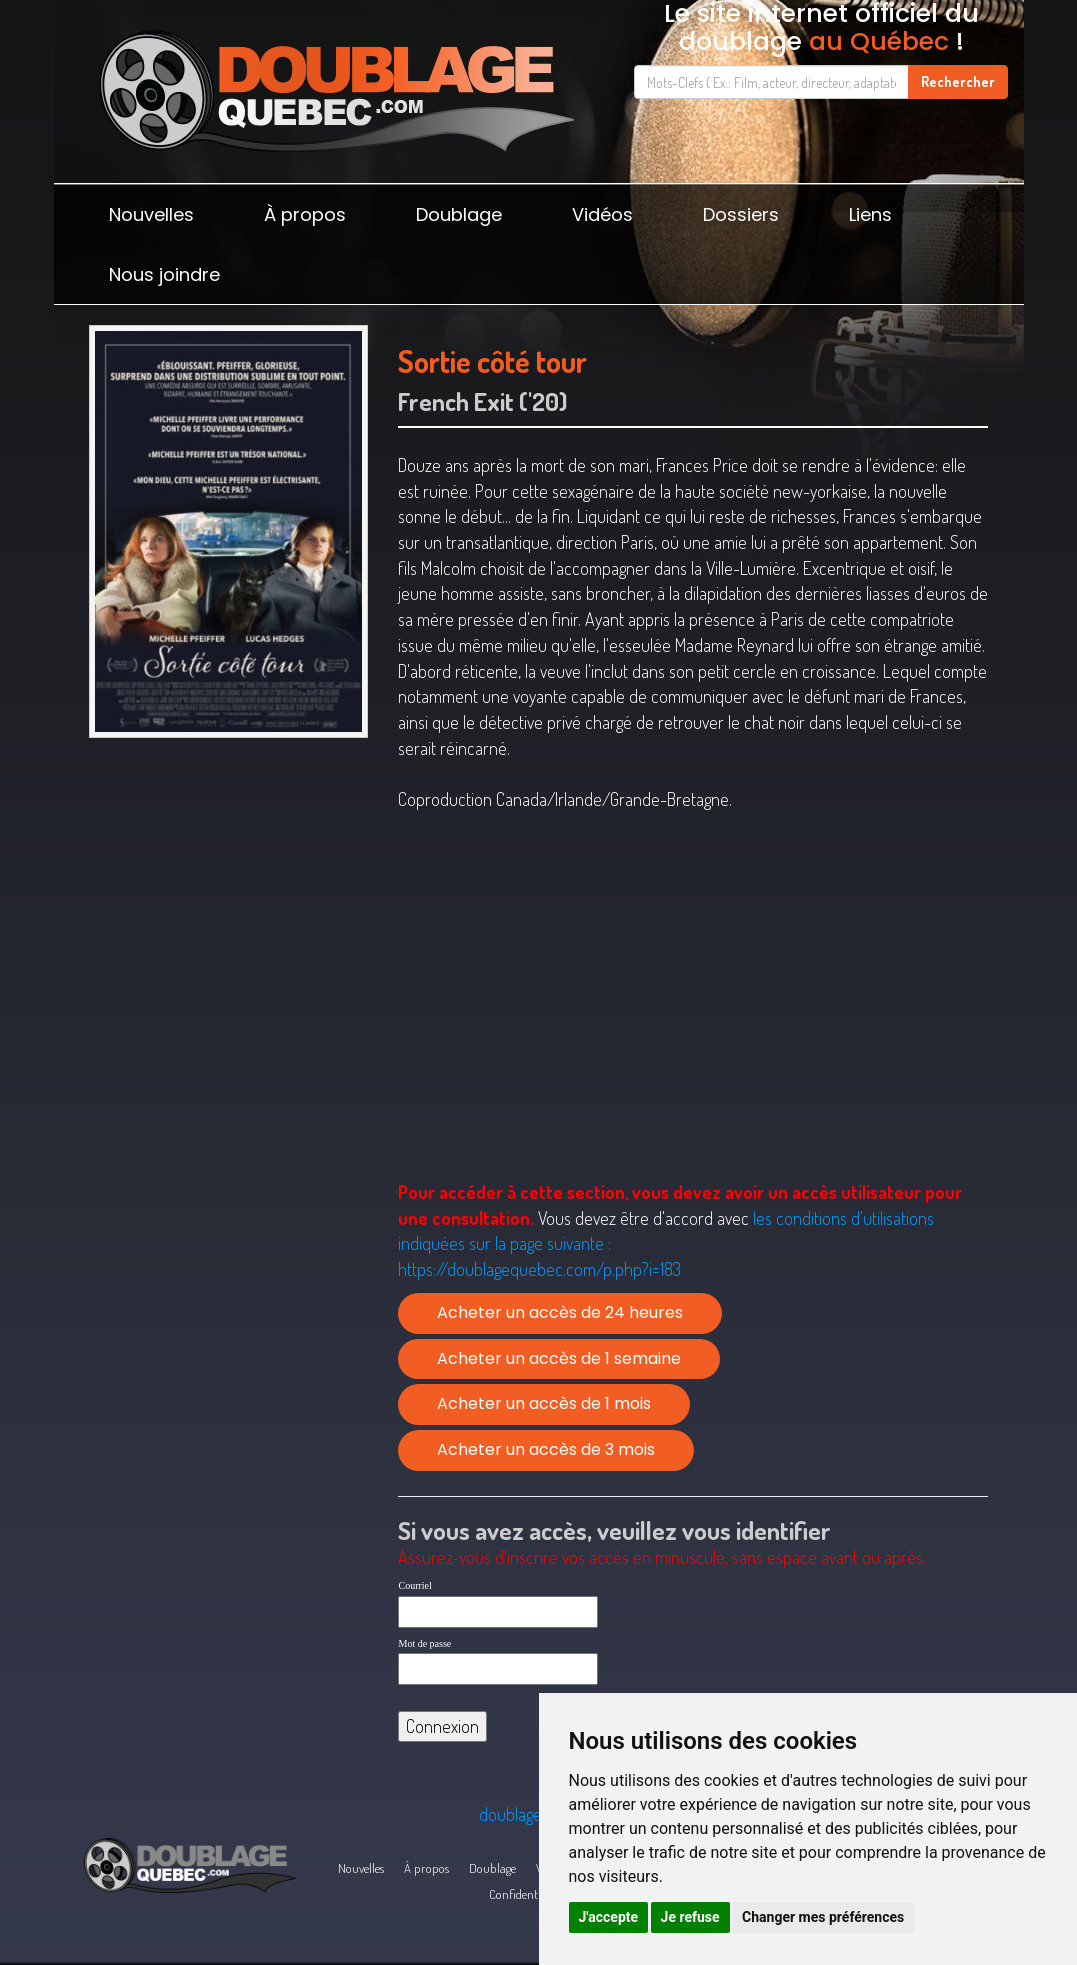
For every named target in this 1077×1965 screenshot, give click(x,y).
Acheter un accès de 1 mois (544, 1403)
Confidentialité (525, 1894)
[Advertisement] (229, 889)
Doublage (459, 214)
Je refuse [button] (690, 1917)
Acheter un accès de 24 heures (560, 1312)
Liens (870, 214)
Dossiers (741, 214)
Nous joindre (164, 274)
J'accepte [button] (609, 1917)
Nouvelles (151, 214)
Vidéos (602, 214)
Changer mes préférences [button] (823, 1917)
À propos (305, 214)
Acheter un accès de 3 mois (546, 1449)
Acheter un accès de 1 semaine (559, 1358)
